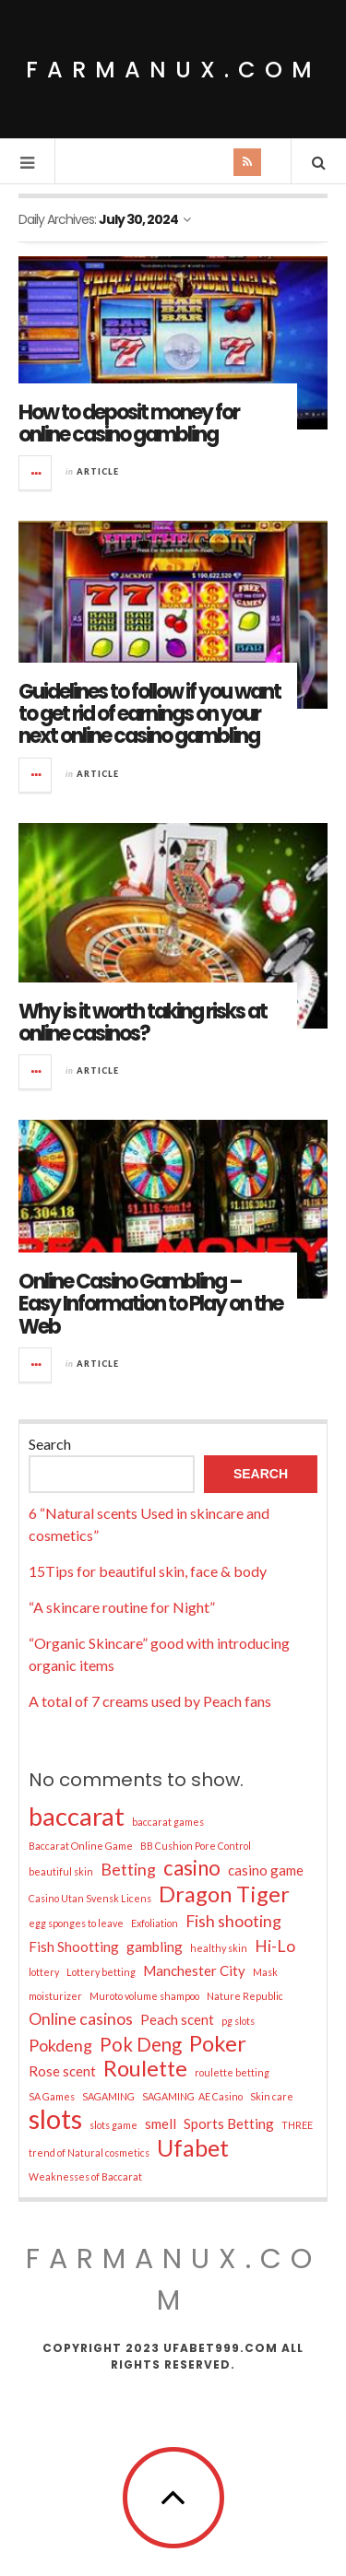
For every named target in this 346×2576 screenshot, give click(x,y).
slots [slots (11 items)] (55, 2119)
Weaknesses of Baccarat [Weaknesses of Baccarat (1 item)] (85, 2176)
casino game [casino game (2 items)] (266, 1870)
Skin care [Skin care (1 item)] (271, 2096)
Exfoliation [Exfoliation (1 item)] (154, 1923)
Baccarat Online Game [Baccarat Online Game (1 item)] (81, 1846)
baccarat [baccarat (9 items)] (77, 1817)
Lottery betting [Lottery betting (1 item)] (101, 1972)
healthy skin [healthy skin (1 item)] (218, 1948)
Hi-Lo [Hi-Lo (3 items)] (275, 1945)
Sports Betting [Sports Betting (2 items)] (229, 2123)
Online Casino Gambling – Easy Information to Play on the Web (150, 1303)
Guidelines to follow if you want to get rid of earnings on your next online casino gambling (149, 713)
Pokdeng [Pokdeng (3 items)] (60, 2045)
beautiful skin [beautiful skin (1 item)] (61, 1871)
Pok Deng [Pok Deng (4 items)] (141, 2044)
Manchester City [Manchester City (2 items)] (194, 1970)
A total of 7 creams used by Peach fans (150, 1701)
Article (98, 471)
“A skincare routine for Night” (122, 1607)
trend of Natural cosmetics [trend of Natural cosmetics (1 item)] (89, 2152)
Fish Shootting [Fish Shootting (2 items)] (74, 1946)
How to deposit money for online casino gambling (128, 423)
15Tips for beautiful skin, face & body (148, 1571)
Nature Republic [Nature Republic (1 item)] (245, 1996)
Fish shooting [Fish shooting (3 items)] (233, 1921)
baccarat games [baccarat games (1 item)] (168, 1822)
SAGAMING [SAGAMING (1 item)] (108, 2096)
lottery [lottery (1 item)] (44, 1972)
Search (50, 1444)
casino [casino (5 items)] (192, 1868)
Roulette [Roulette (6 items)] (145, 2068)
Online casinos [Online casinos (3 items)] (81, 2018)
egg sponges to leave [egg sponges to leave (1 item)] (76, 1923)
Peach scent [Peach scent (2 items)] (177, 2019)
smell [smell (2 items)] (160, 2123)
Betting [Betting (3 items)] (128, 1869)
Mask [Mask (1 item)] (265, 1972)
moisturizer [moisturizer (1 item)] (55, 1996)
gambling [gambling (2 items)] (154, 1946)
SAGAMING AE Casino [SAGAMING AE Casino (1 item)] (192, 2096)
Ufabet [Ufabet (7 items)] (193, 2147)
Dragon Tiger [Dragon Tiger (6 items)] (224, 1894)
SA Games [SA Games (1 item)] (52, 2096)
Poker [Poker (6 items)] (217, 2043)
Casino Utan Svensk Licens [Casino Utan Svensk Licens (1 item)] (90, 1898)
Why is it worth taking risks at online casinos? (142, 1022)
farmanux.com (173, 69)
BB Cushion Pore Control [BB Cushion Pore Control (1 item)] (195, 1846)
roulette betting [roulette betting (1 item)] (232, 2072)
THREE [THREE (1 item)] (297, 2125)
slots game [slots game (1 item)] (113, 2125)
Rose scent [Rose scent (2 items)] (62, 2071)
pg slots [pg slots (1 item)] (238, 2021)
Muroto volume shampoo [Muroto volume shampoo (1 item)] (144, 1996)
